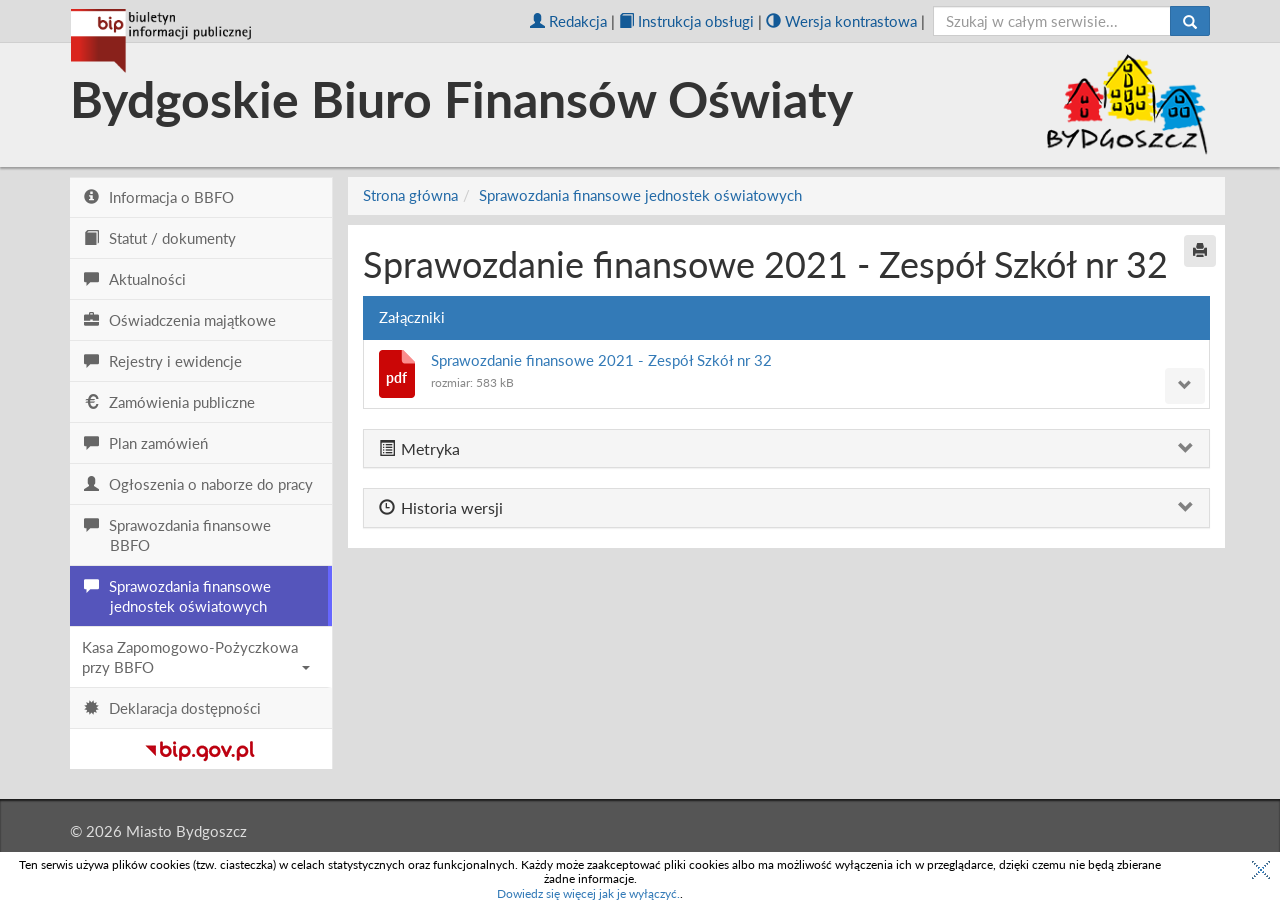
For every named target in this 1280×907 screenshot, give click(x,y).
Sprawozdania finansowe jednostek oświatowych (640, 195)
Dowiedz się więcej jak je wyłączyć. (588, 893)
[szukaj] (1052, 21)
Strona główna (410, 195)
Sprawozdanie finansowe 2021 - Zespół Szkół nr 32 (601, 360)
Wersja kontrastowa (841, 21)
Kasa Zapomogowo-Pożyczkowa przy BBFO (196, 657)
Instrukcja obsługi (686, 21)
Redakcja (568, 21)
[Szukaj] (1190, 21)
